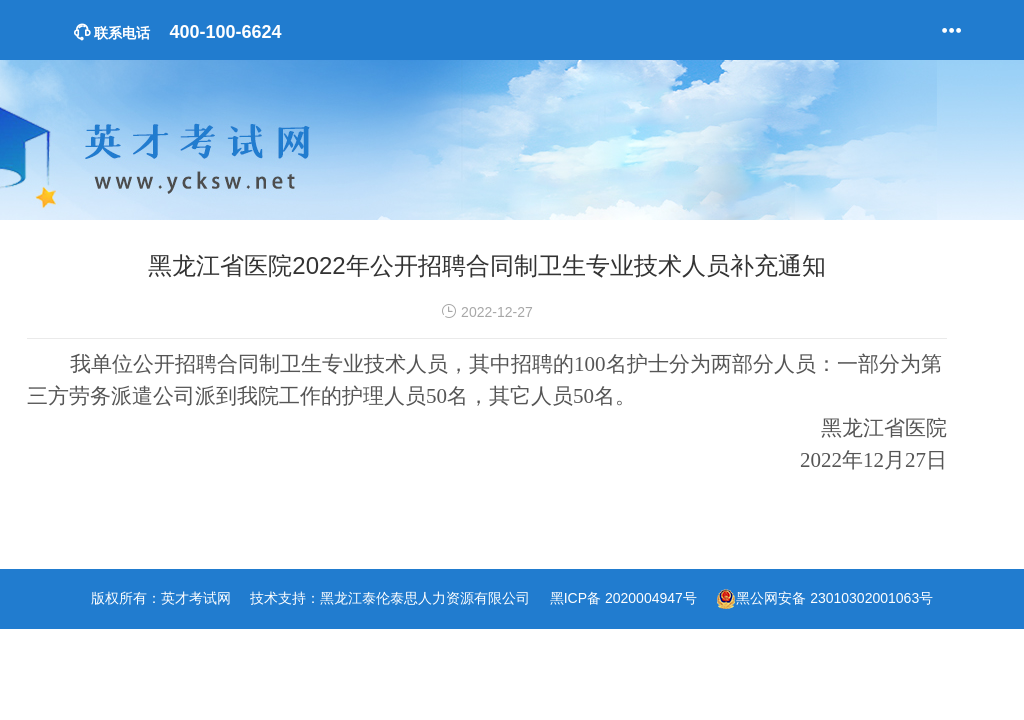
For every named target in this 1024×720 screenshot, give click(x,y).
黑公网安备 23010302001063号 (834, 598)
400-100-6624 (178, 32)
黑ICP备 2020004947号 (623, 598)
